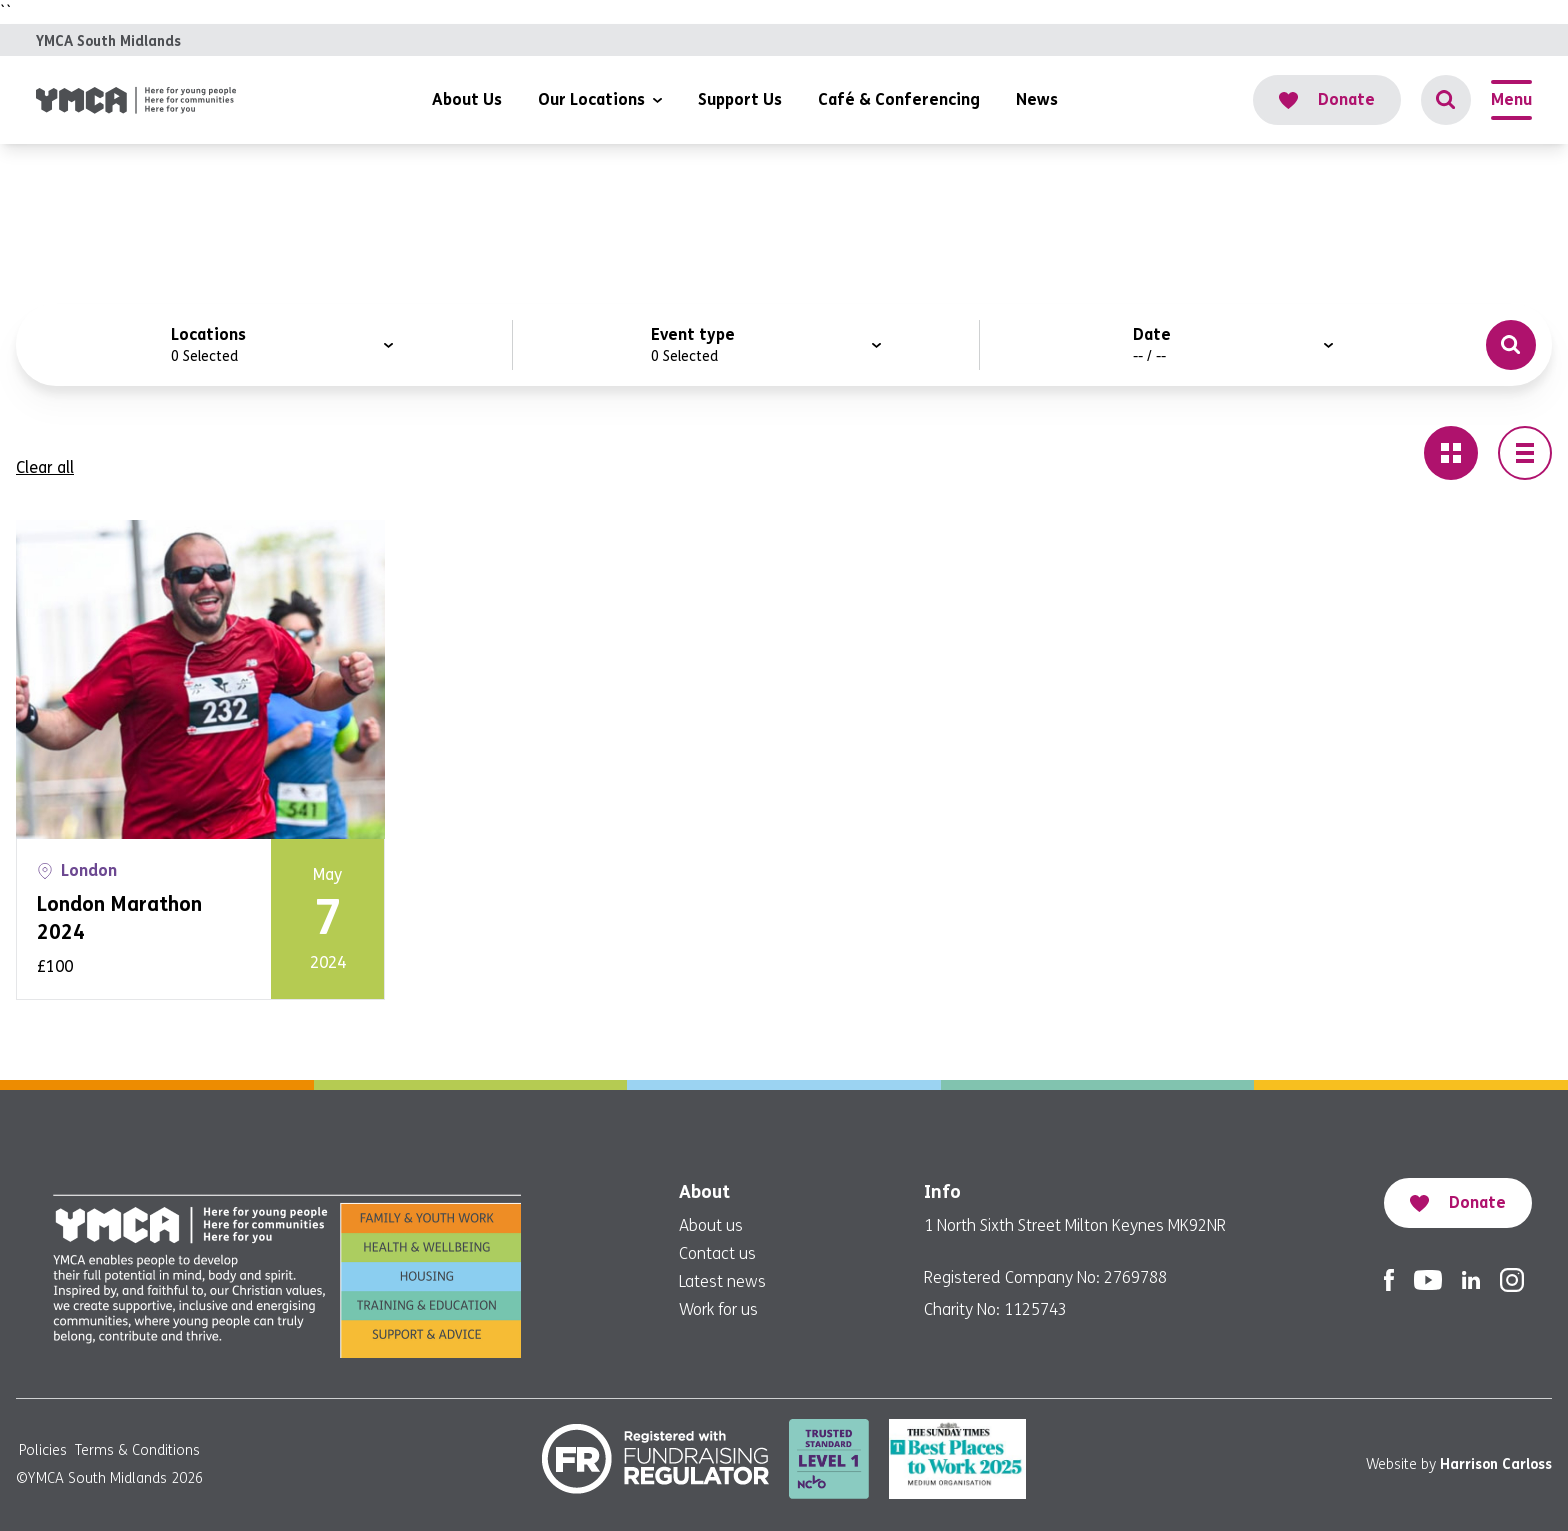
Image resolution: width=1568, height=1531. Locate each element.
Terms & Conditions (137, 1450)
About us (711, 1225)
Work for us (718, 1309)
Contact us (717, 1253)
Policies (43, 1450)
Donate (1327, 99)
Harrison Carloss (1496, 1464)
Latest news (722, 1281)
